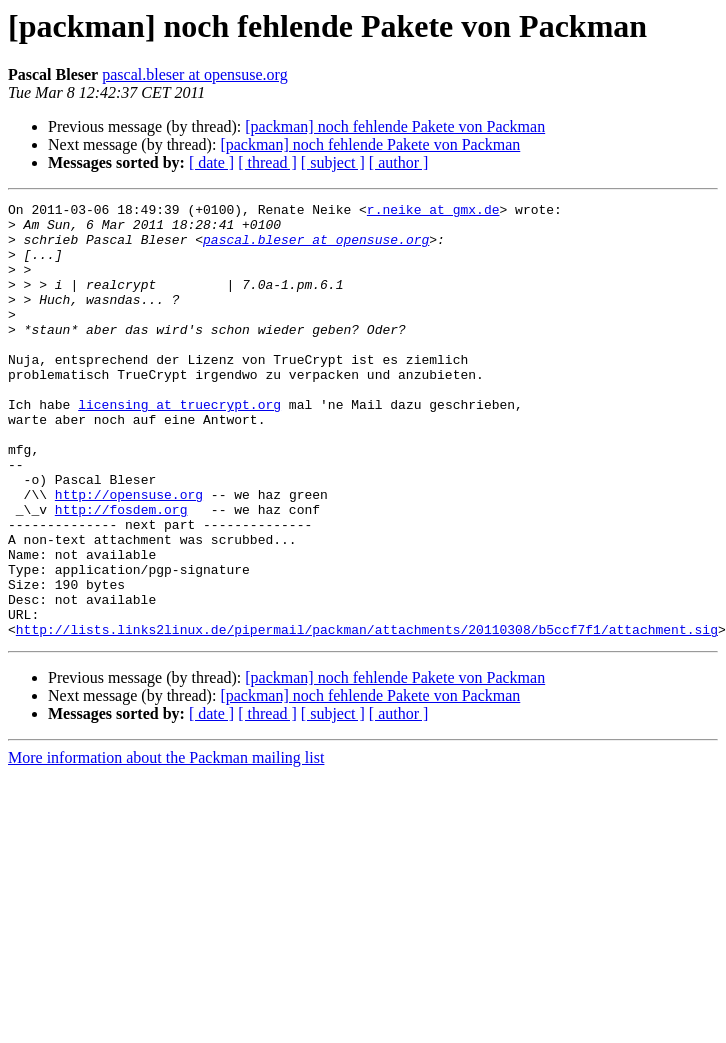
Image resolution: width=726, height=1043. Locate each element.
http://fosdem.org (121, 572)
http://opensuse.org (129, 554)
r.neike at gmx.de (433, 212)
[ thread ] (267, 162)
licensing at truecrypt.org (179, 446)
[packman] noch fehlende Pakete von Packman (395, 126)
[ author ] (399, 162)
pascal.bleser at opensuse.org (194, 74)
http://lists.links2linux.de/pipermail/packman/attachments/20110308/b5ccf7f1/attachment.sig (367, 716)
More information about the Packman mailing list (166, 844)
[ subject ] (333, 162)
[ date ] (211, 162)
